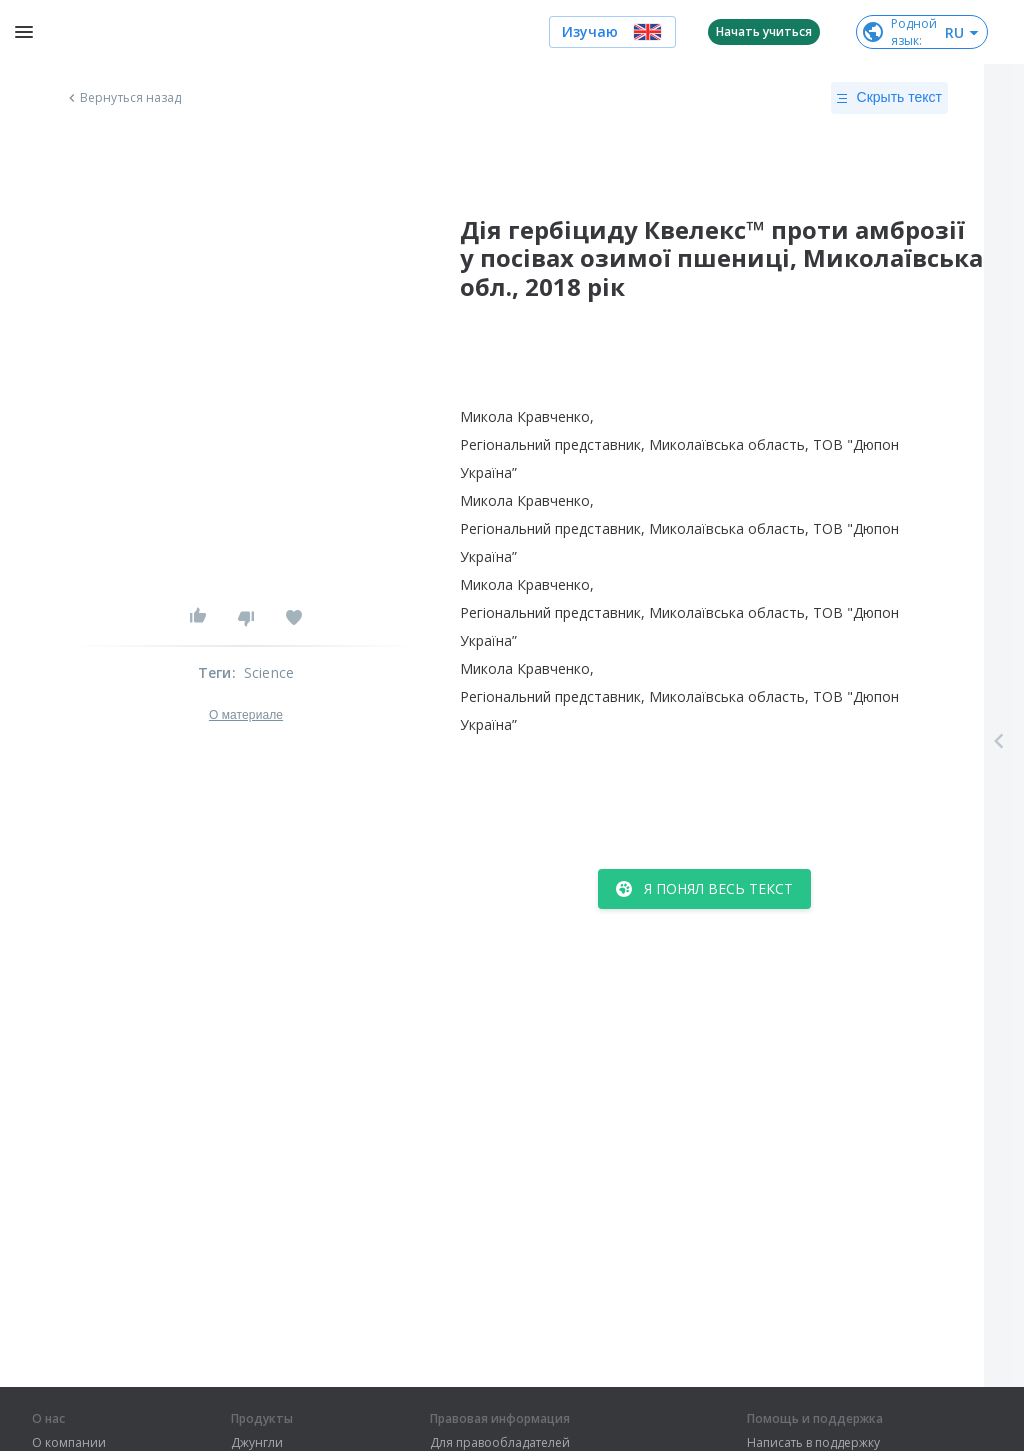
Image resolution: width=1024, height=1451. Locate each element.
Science (269, 672)
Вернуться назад (123, 98)
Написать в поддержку (813, 1443)
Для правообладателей (500, 1443)
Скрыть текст (889, 98)
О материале (246, 715)
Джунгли (257, 1443)
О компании (69, 1443)
